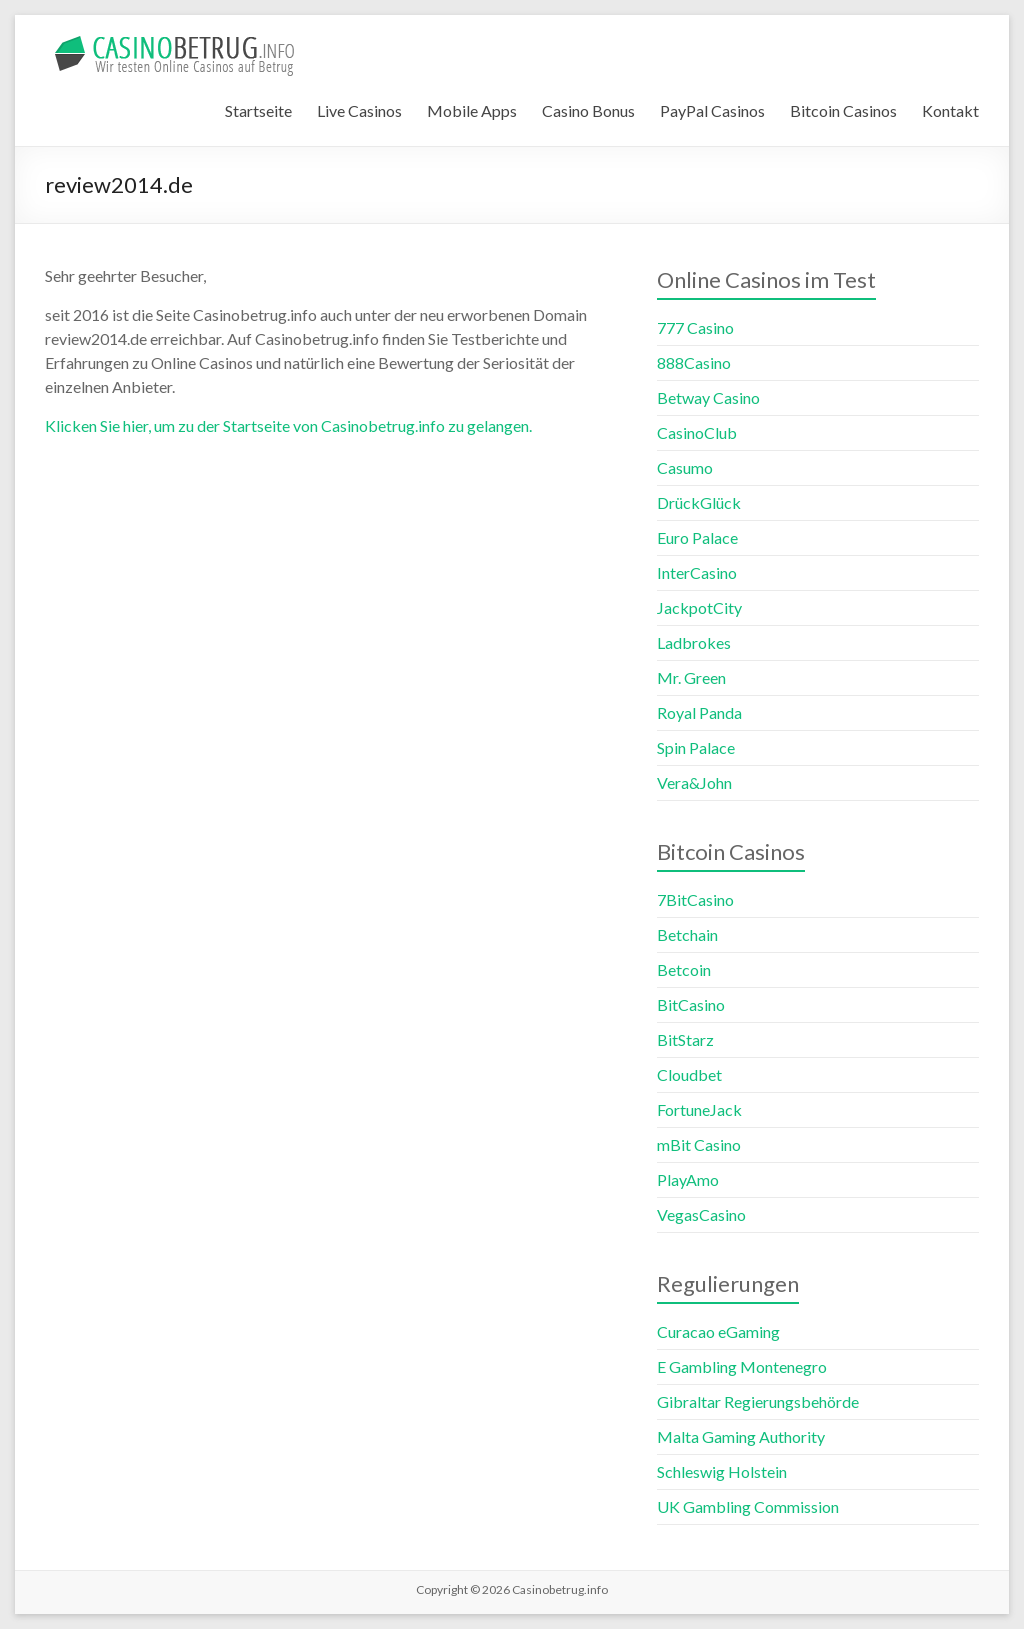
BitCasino (691, 1004)
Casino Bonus (588, 110)
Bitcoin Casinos (843, 110)
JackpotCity (699, 607)
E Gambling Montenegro (742, 1366)
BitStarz (685, 1039)
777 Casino (695, 327)
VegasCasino (701, 1214)
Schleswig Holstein (722, 1471)
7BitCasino (695, 899)
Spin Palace (696, 747)
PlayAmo (688, 1179)
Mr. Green (691, 677)
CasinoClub (697, 432)
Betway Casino (708, 397)
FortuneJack (699, 1109)
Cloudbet (689, 1074)
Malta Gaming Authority (741, 1436)
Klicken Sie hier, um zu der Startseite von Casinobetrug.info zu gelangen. (288, 425)
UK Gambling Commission (748, 1506)
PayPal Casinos (712, 110)
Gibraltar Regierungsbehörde (758, 1401)
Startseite (258, 110)
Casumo (685, 467)
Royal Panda (699, 712)
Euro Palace (697, 537)
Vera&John (694, 782)
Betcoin (684, 969)
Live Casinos (359, 110)
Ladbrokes (694, 642)
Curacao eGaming (718, 1331)
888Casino (694, 362)
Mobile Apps (472, 110)
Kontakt (950, 110)
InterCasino (697, 572)
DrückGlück (699, 502)
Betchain (687, 934)
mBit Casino (699, 1144)
